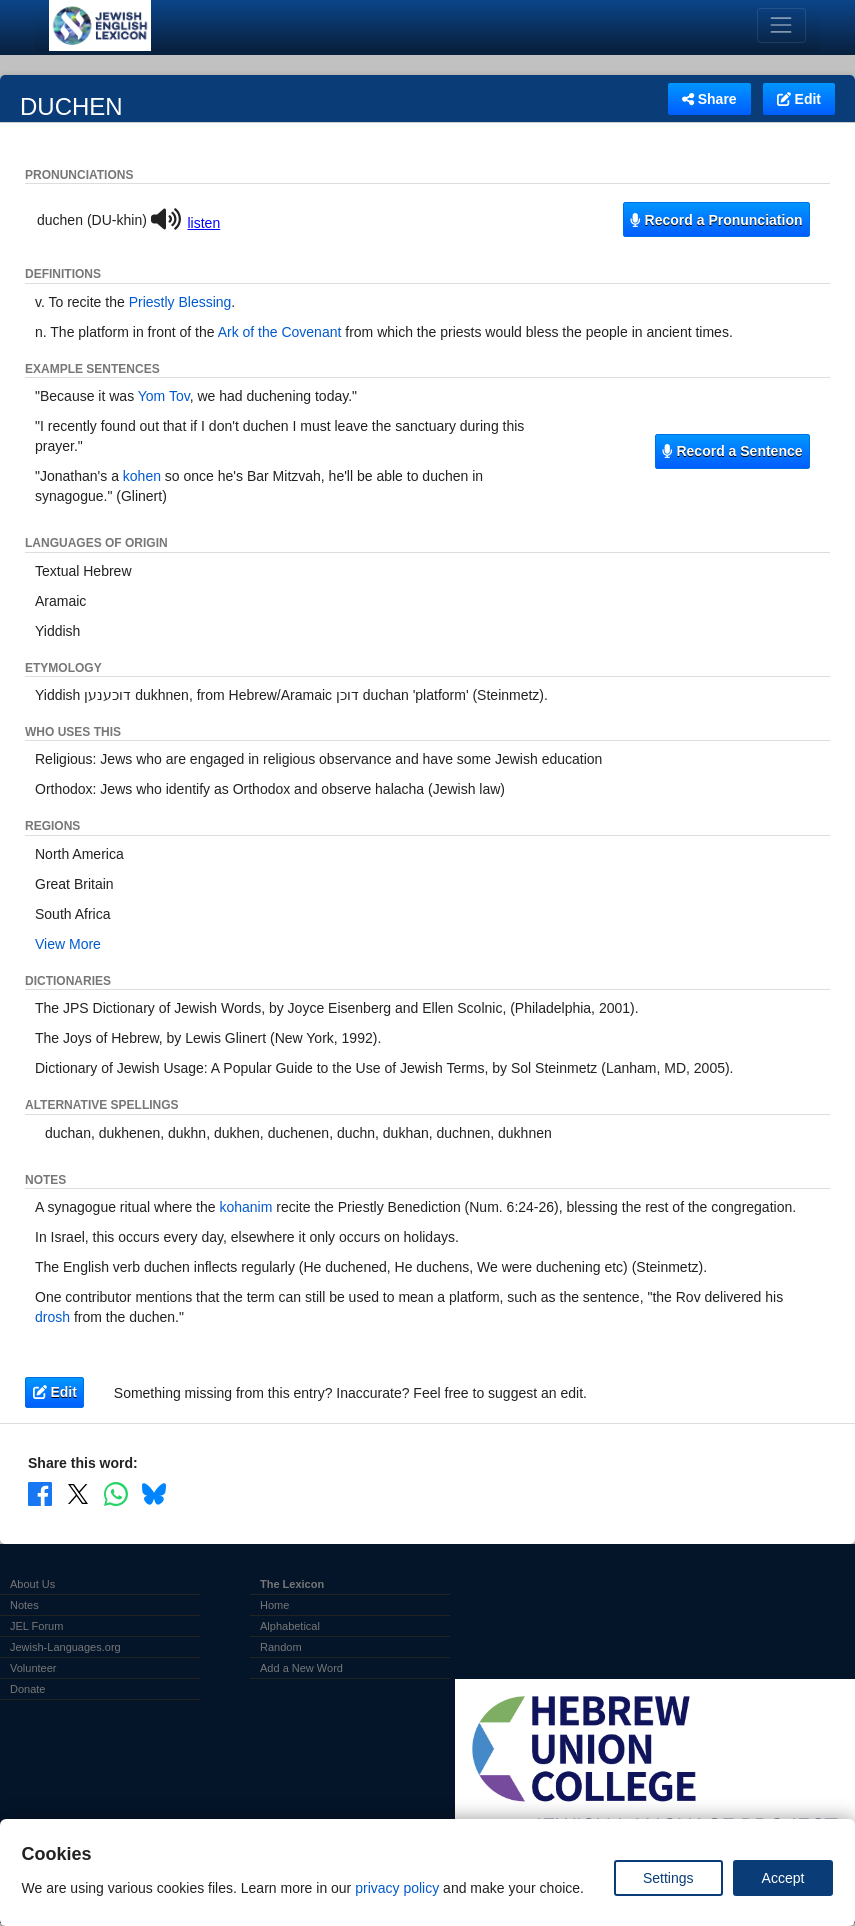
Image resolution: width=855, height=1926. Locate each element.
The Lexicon (292, 1584)
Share (709, 99)
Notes (24, 1605)
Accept (783, 1878)
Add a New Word (301, 1668)
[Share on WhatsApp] (116, 1493)
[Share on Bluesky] (154, 1493)
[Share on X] (78, 1493)
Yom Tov (164, 396)
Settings (668, 1878)
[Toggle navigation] (781, 25)
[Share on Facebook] (40, 1493)
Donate (27, 1689)
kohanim (245, 1207)
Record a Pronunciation (716, 220)
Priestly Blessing (180, 302)
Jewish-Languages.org (65, 1647)
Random (281, 1647)
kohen (142, 476)
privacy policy (397, 1888)
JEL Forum (36, 1626)
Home (274, 1605)
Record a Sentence (732, 451)
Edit (799, 99)
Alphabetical (290, 1626)
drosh (52, 1317)
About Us (32, 1584)
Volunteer (33, 1668)
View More (68, 944)
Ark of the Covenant (280, 332)
